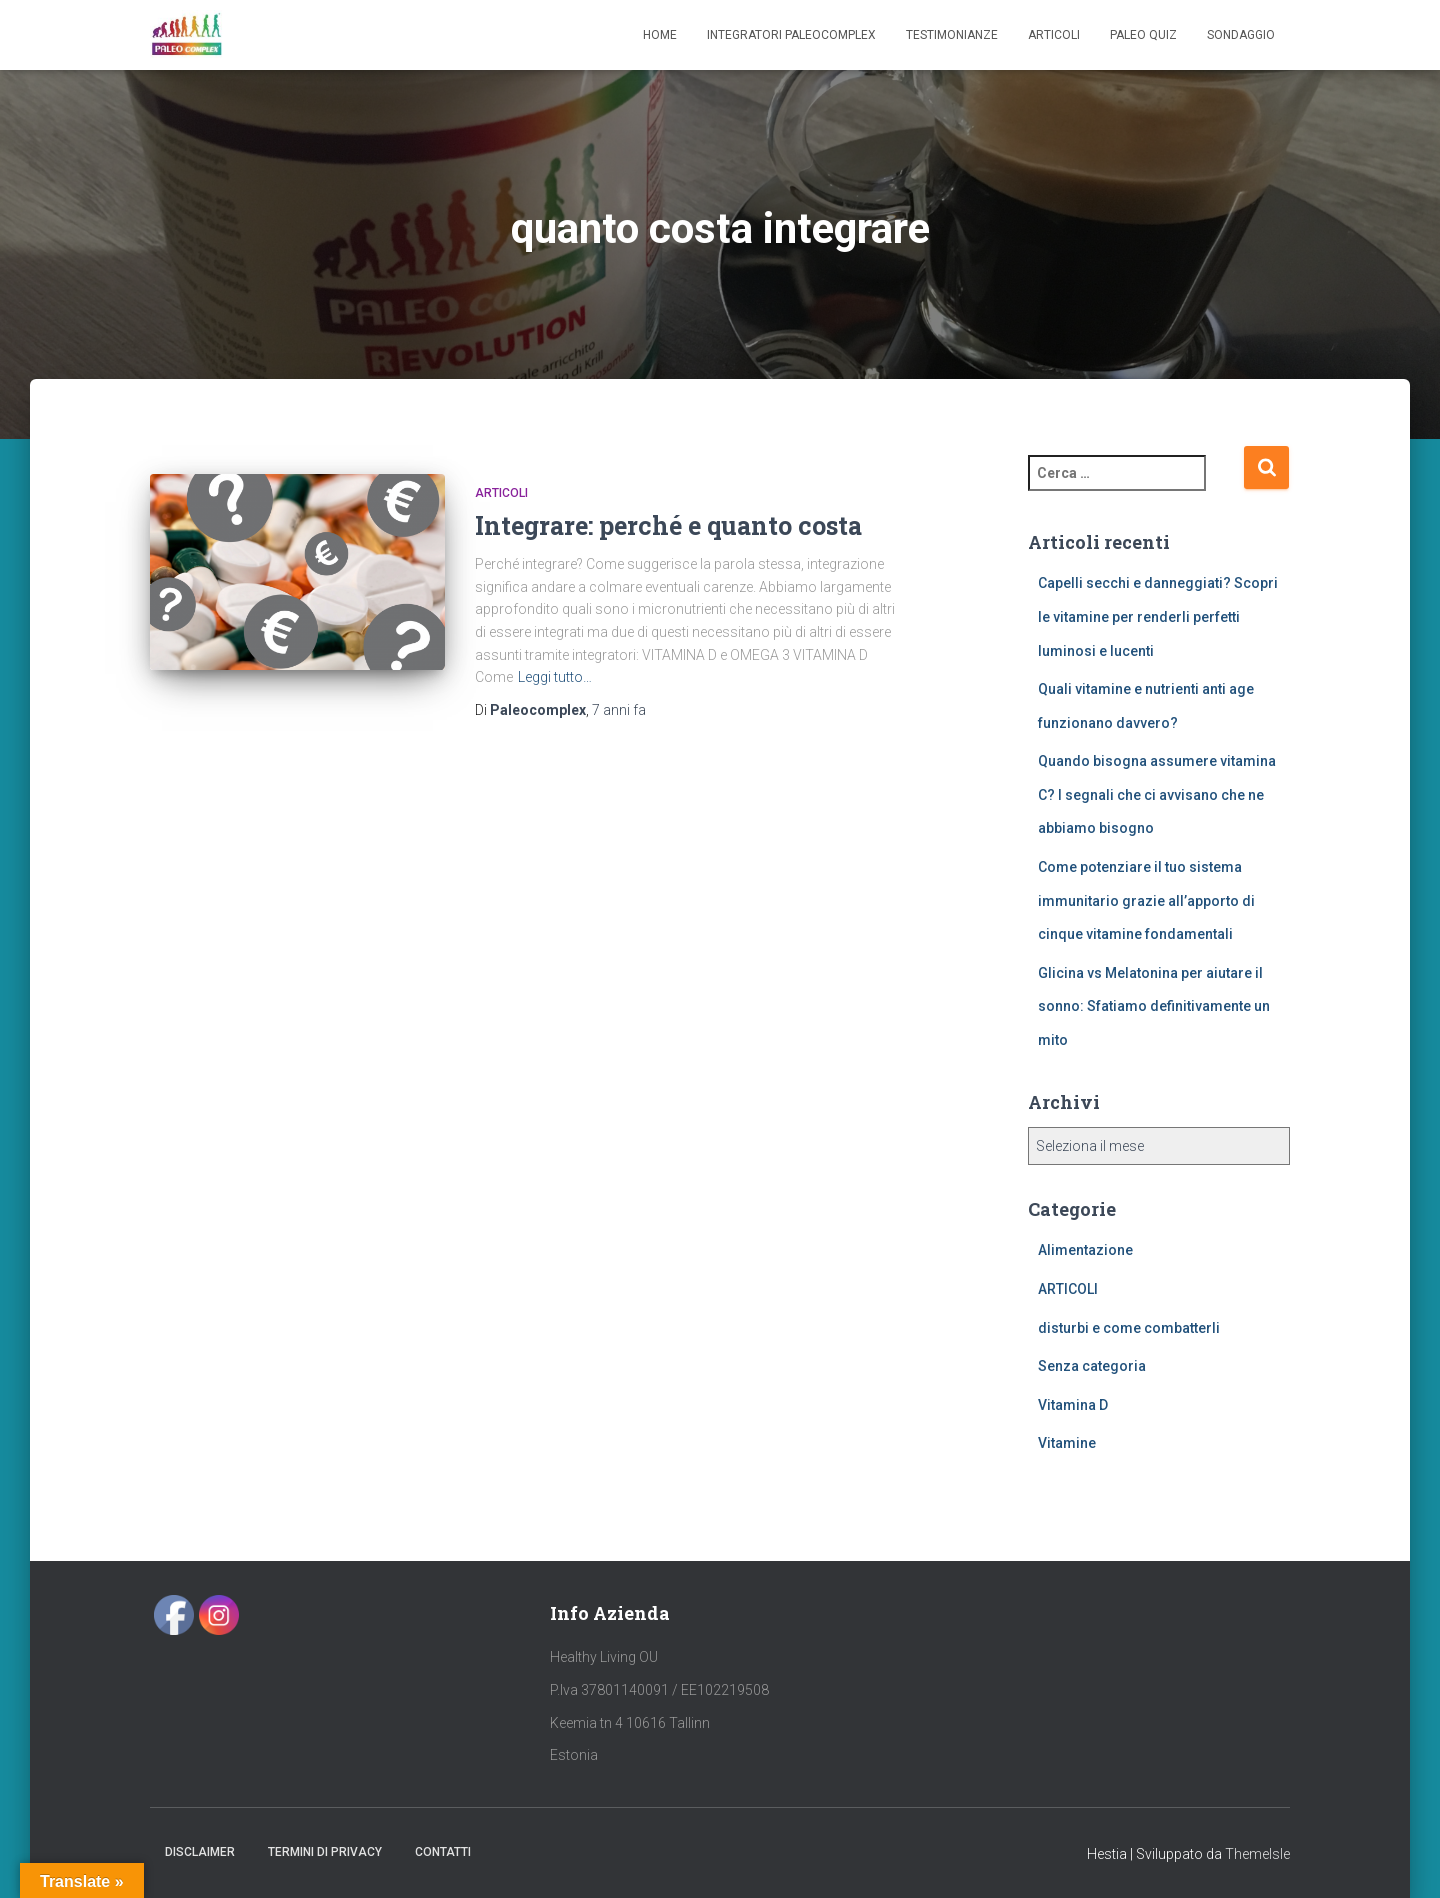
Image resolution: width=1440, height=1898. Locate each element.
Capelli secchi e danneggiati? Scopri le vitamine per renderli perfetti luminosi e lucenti (1158, 616)
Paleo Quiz (1143, 35)
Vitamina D (1073, 1405)
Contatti (443, 1852)
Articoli (1054, 35)
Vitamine (1067, 1443)
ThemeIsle (1257, 1854)
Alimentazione (1085, 1250)
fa (619, 710)
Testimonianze (952, 35)
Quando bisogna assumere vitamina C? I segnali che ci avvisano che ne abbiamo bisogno (1157, 794)
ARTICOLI (501, 493)
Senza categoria (1092, 1366)
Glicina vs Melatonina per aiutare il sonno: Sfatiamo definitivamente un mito (1154, 1006)
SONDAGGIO (1241, 35)
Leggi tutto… (555, 677)
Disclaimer (200, 1852)
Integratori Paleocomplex (791, 35)
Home (660, 35)
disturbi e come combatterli (1129, 1328)
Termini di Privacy (325, 1852)
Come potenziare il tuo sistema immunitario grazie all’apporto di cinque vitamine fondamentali (1146, 900)
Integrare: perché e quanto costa (668, 525)
